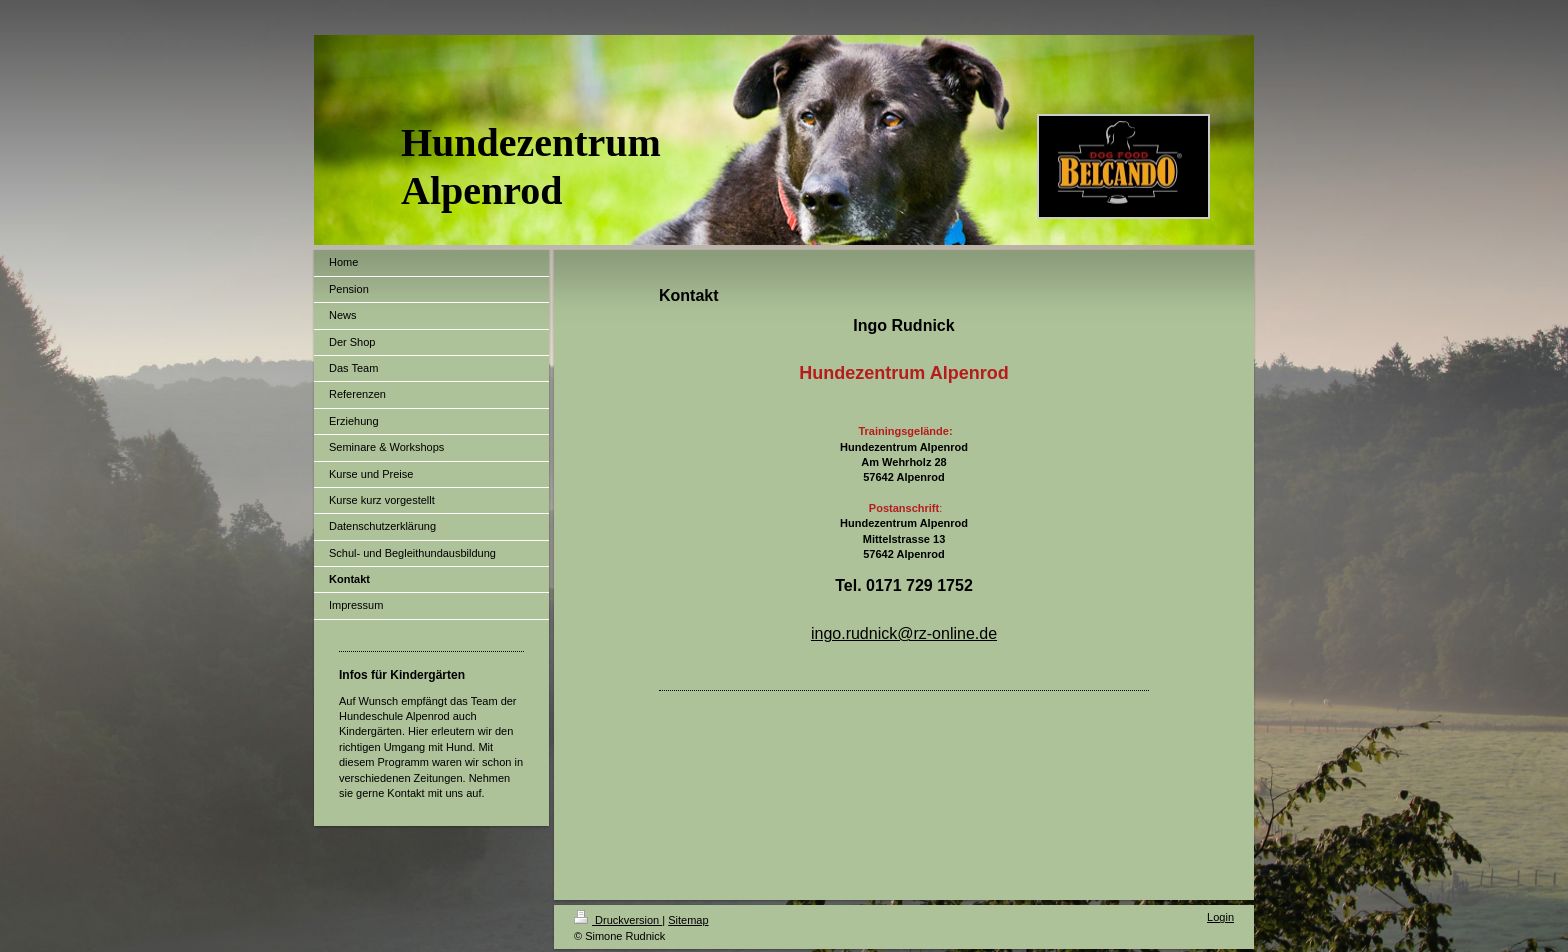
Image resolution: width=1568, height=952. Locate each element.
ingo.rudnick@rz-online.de (904, 633)
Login (1220, 917)
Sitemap (688, 920)
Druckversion (618, 920)
